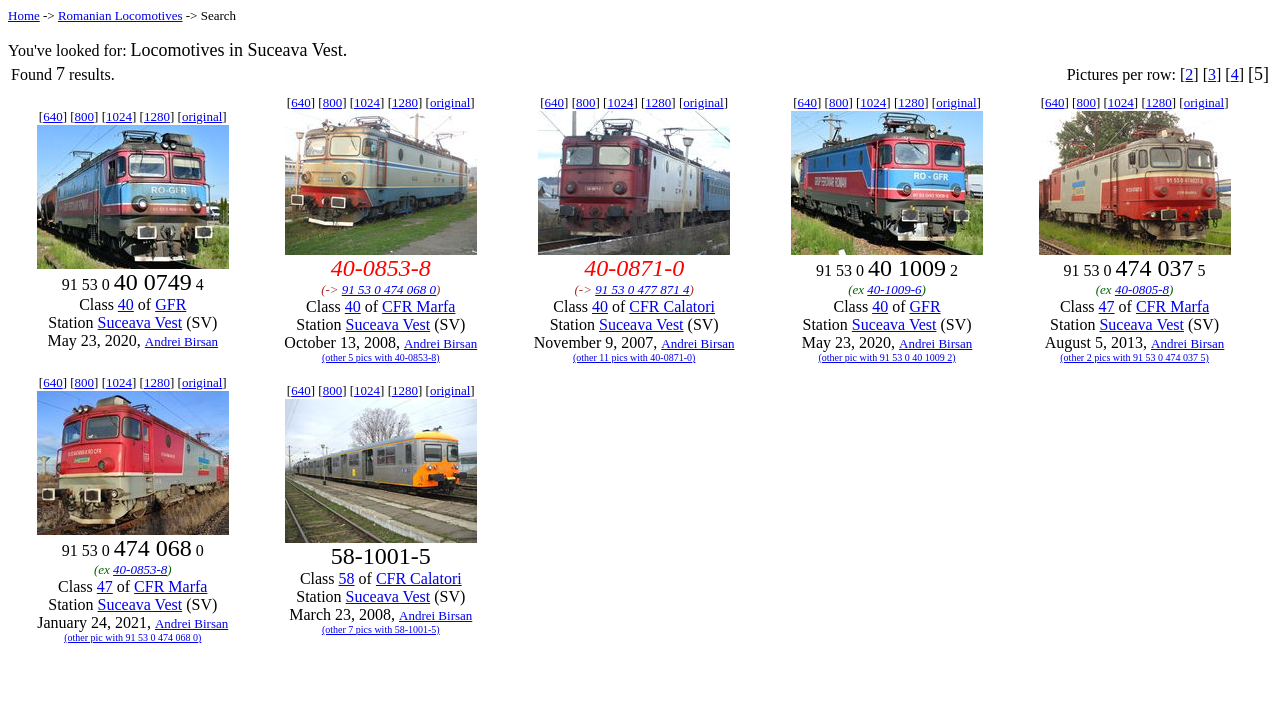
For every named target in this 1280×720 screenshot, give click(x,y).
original (202, 116)
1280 (157, 116)
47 (1107, 306)
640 (53, 116)
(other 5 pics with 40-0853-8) (381, 357)
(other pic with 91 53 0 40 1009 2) (886, 357)
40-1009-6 (894, 289)
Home (24, 15)
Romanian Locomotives (120, 15)
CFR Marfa (418, 306)
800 (85, 116)
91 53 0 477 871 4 (642, 289)
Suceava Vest (140, 322)
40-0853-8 (140, 569)
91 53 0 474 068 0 (389, 289)
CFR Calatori (672, 306)
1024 (119, 116)
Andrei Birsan (181, 341)
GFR (170, 304)
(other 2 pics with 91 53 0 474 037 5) (1134, 357)
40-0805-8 (1142, 289)
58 (347, 578)
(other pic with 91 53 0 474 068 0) (132, 637)
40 (126, 304)
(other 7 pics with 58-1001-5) (381, 629)
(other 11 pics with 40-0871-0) (634, 357)
